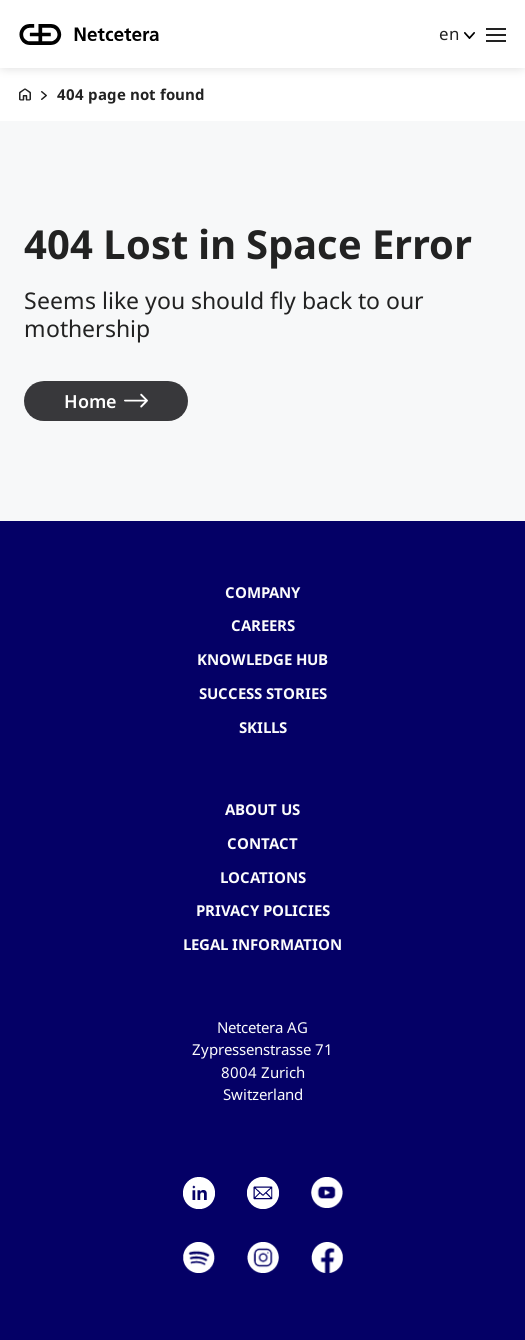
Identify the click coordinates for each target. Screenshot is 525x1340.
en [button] (449, 33)
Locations (263, 877)
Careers (263, 625)
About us (262, 809)
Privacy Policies (263, 910)
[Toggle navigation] (496, 34)
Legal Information (262, 944)
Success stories (263, 693)
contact (262, 843)
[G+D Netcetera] (25, 94)
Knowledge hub (262, 659)
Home (90, 401)
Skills (263, 727)
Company (262, 592)
